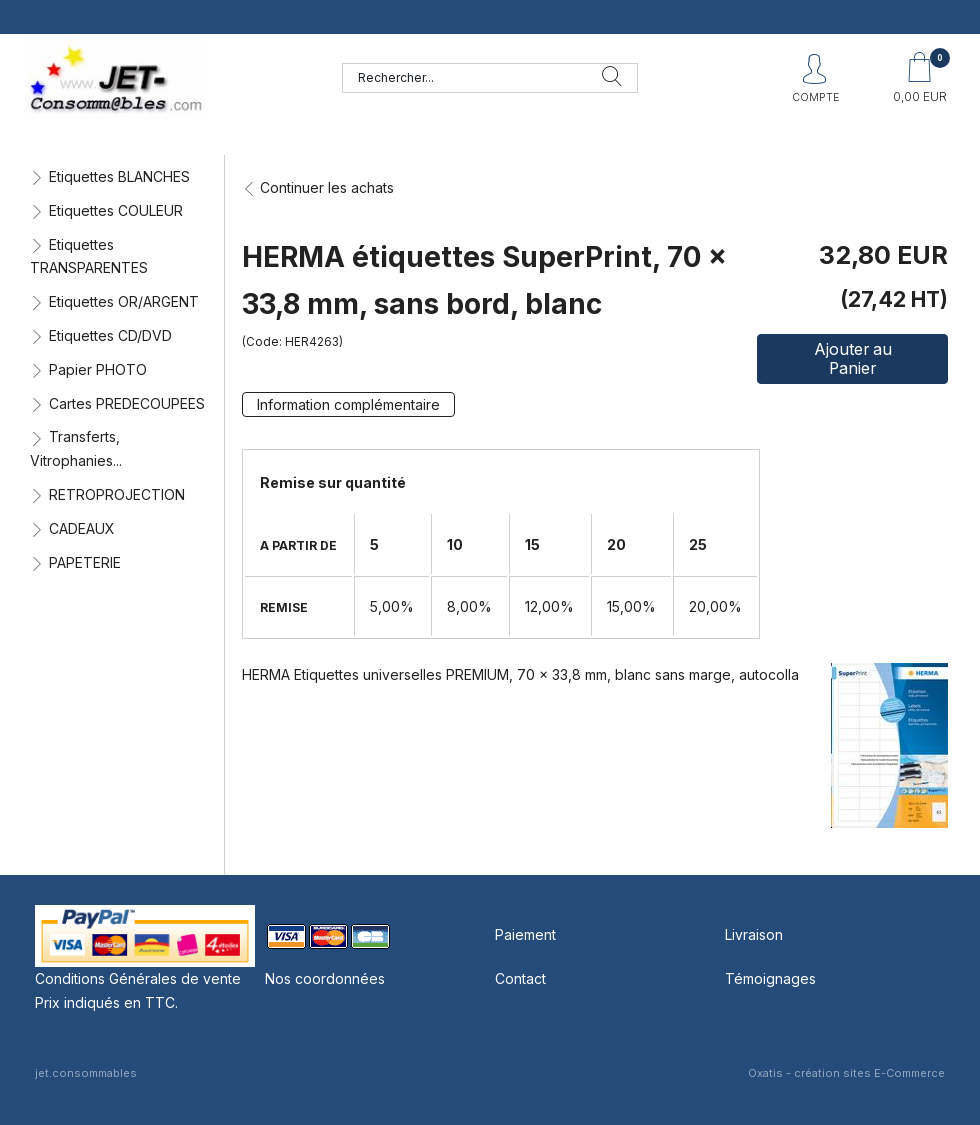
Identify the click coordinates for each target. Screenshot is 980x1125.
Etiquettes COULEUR (116, 210)
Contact (520, 978)
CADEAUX (82, 528)
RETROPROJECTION (117, 494)
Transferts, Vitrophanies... (76, 448)
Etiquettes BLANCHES (119, 176)
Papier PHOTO (98, 369)
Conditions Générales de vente (138, 978)
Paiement (525, 934)
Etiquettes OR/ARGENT (124, 301)
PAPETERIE (85, 562)
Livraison (754, 934)
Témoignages (770, 978)
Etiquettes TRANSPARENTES (89, 256)
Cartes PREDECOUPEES (127, 403)
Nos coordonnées (325, 978)
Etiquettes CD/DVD (110, 335)
